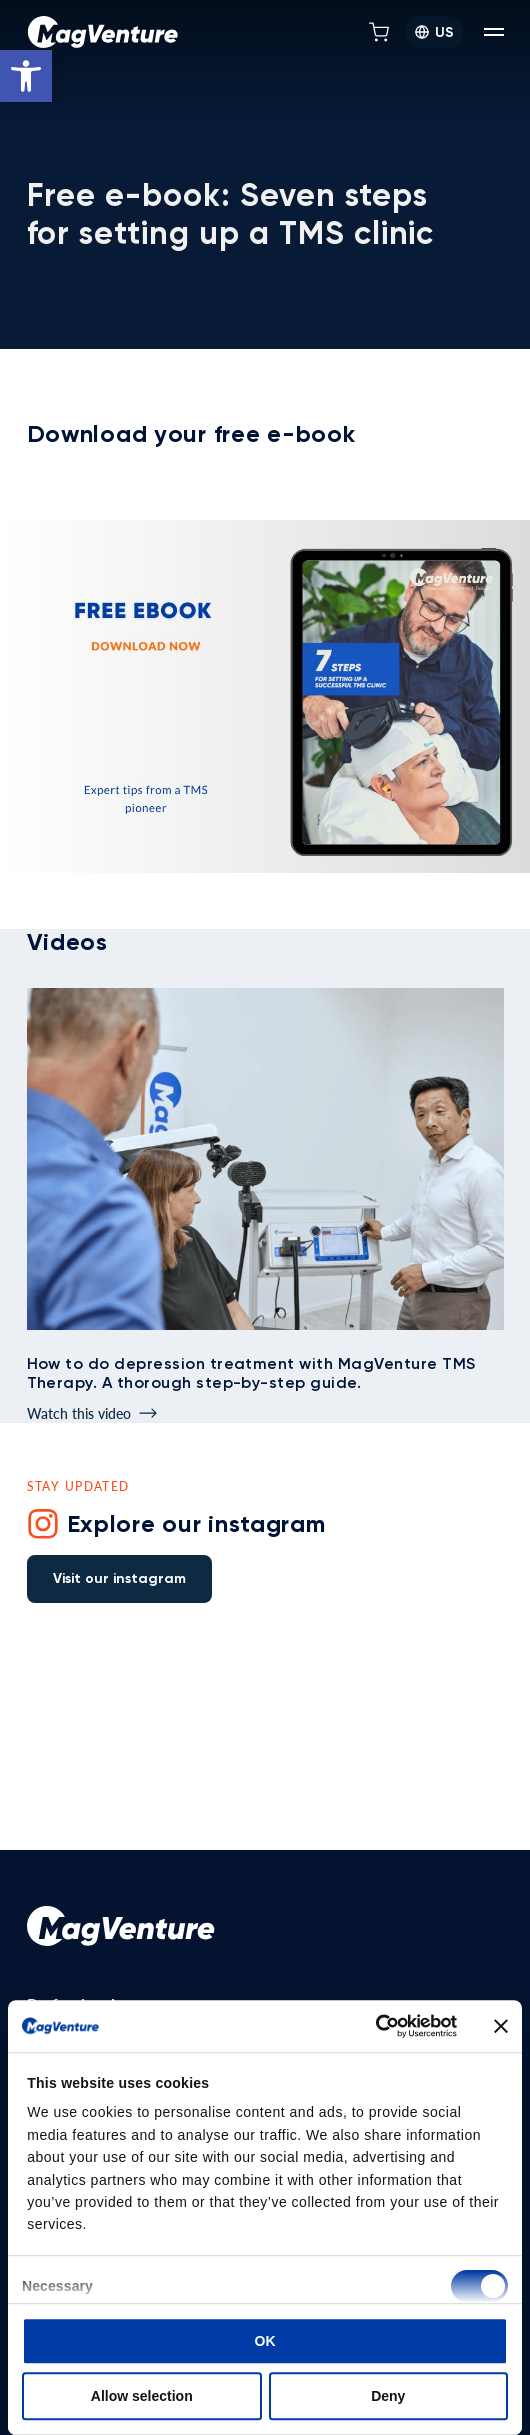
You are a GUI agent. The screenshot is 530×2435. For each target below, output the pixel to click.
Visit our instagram (119, 1578)
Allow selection (142, 2396)
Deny (388, 2396)
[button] (26, 76)
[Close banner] (501, 2026)
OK (265, 2341)
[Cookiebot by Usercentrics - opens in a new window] (369, 2026)
